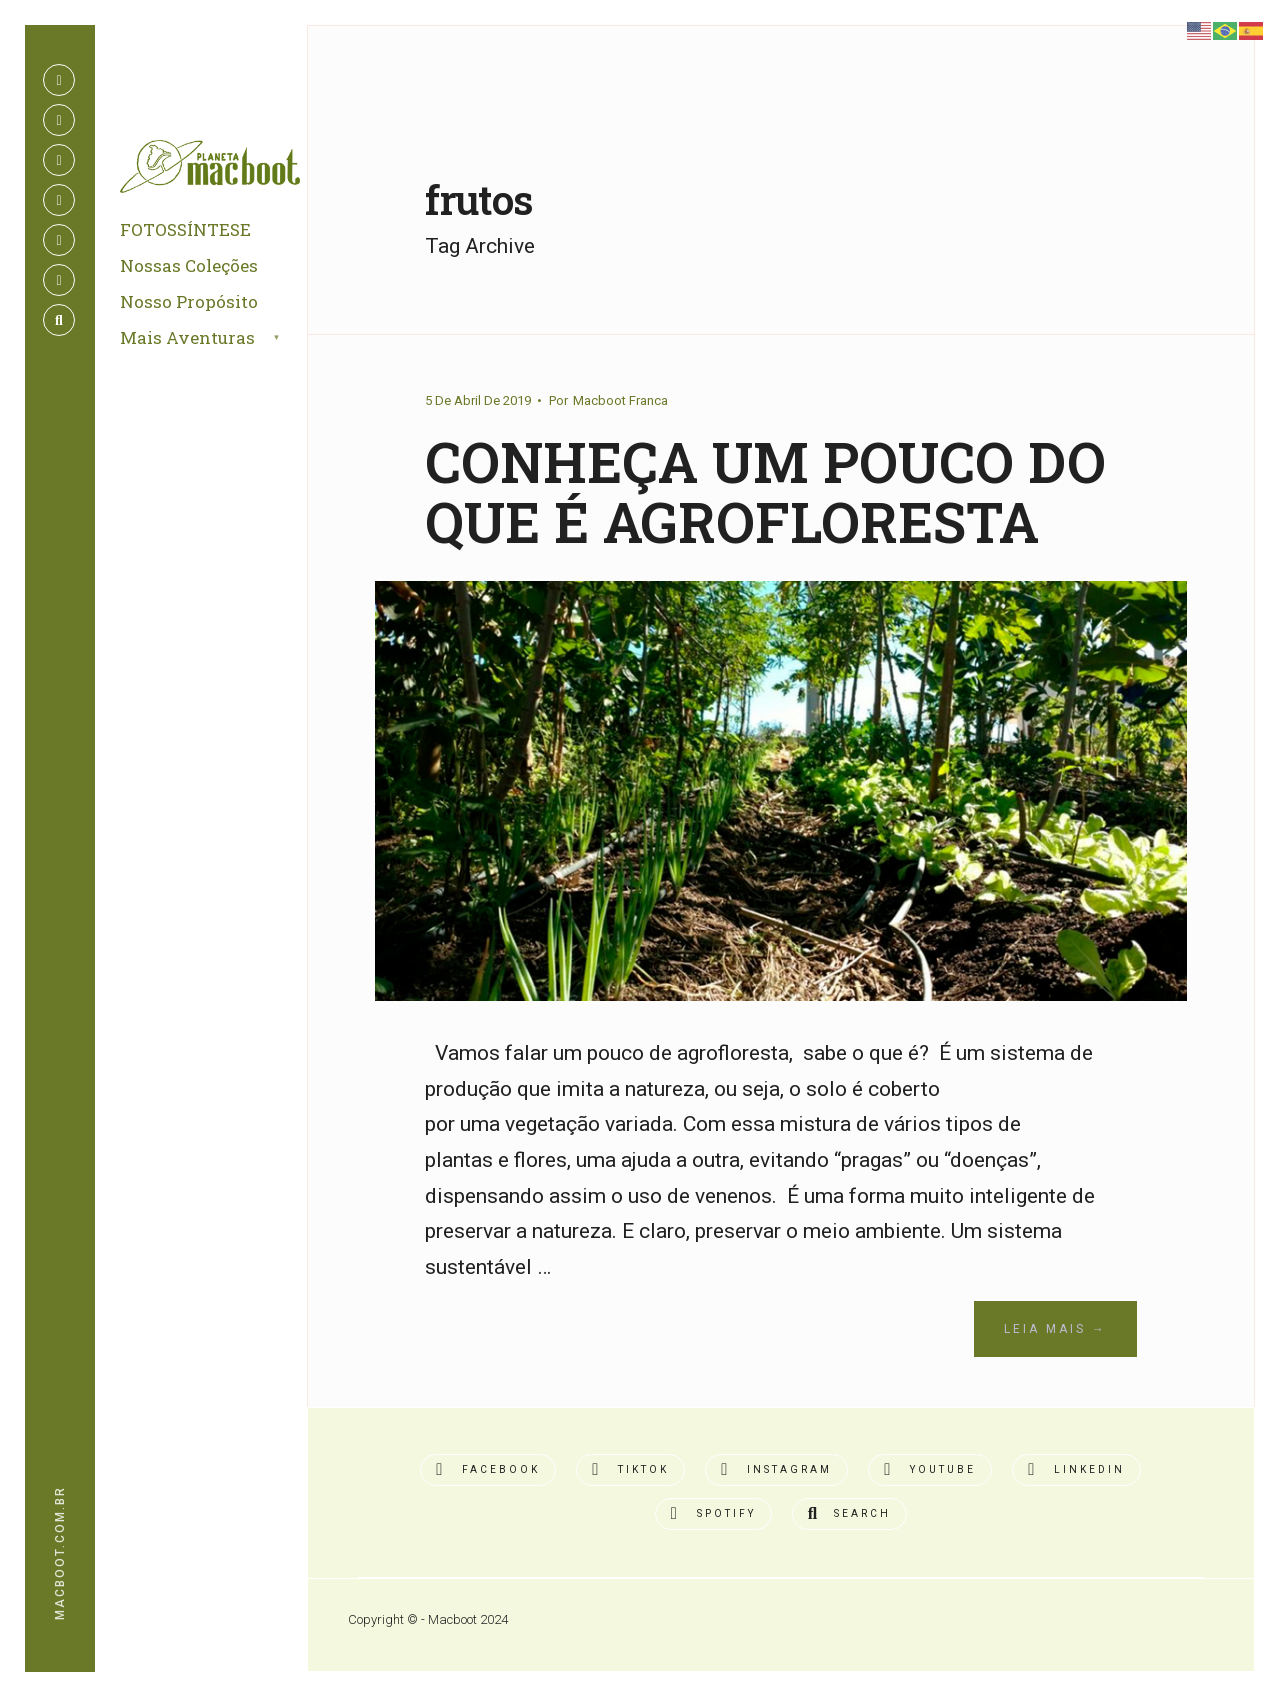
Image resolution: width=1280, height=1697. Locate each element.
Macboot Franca (620, 400)
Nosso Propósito (189, 301)
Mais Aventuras (187, 337)
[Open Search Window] (59, 320)
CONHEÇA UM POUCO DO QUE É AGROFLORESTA (765, 492)
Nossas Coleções (189, 265)
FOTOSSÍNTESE (185, 229)
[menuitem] (223, 339)
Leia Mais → (1055, 1329)
